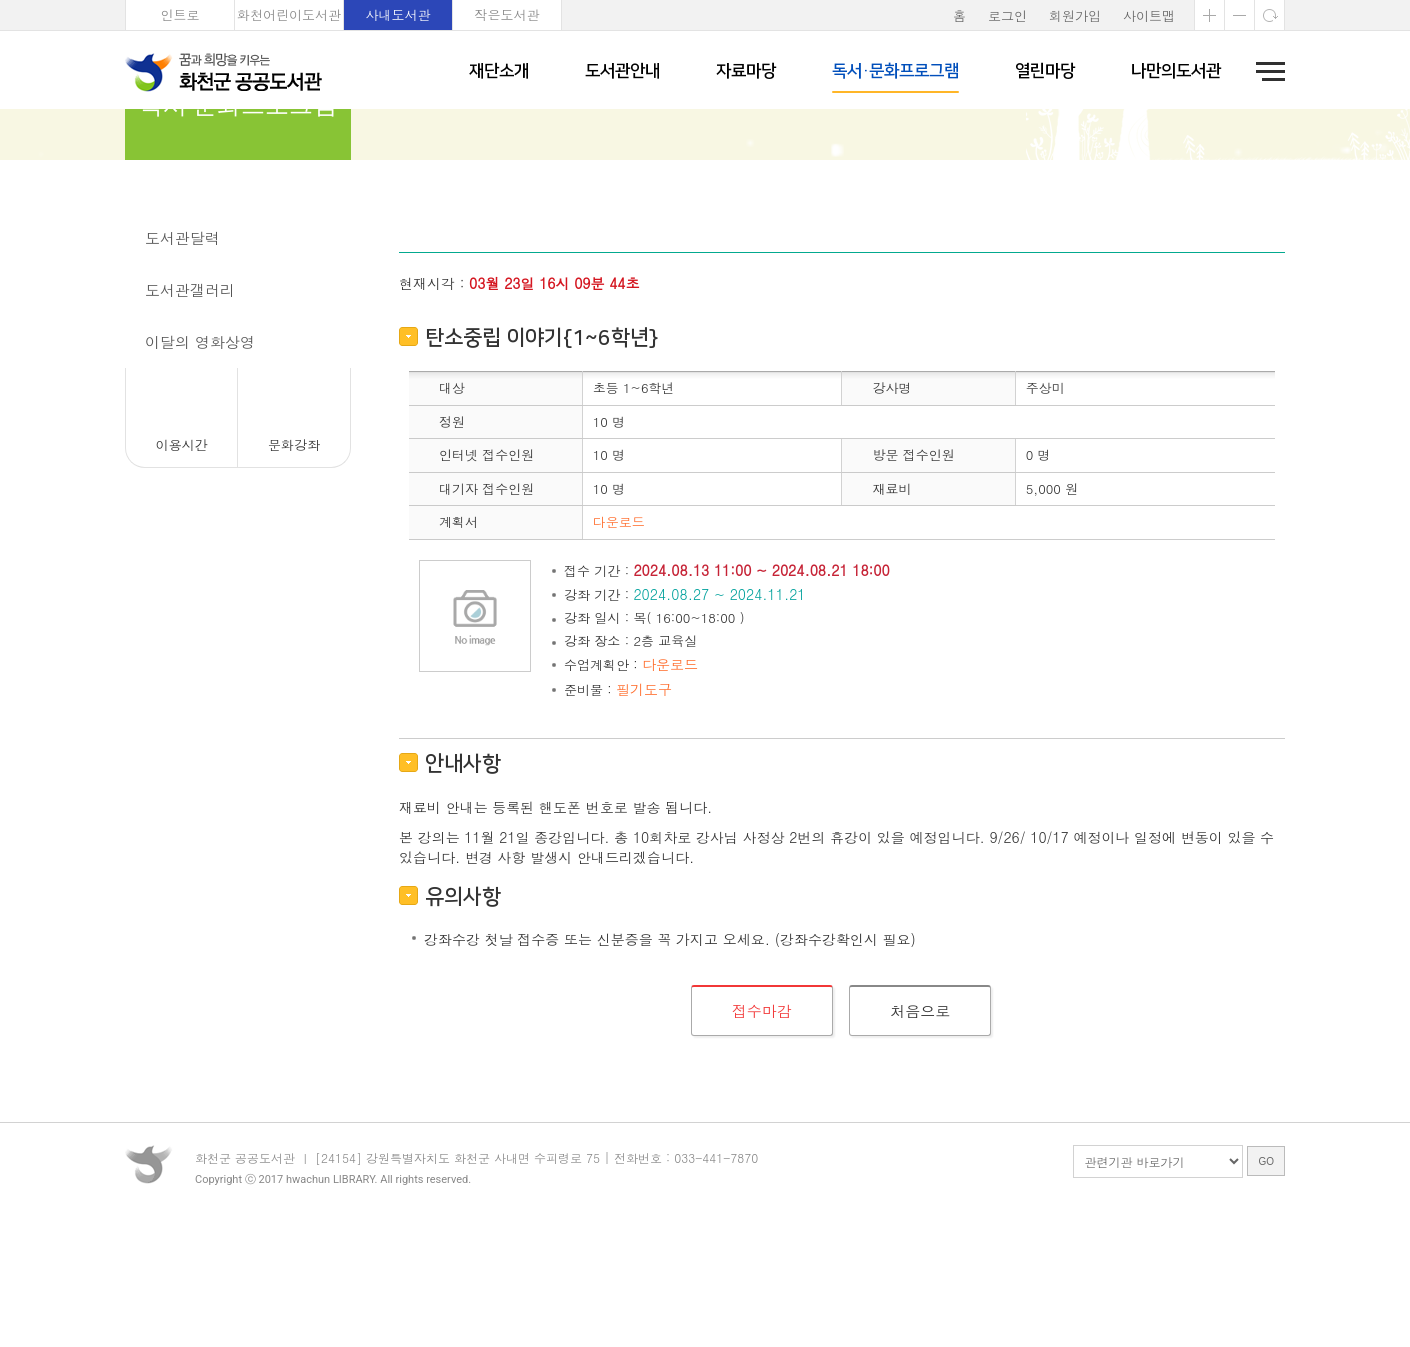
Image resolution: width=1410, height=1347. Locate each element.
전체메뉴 (1264, 71)
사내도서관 (398, 14)
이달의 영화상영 (200, 451)
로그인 (1007, 15)
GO (1266, 1291)
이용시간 (182, 554)
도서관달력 (182, 347)
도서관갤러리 (190, 399)
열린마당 (1045, 71)
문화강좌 (175, 295)
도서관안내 (622, 71)
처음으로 (920, 1120)
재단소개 (499, 71)
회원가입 (1075, 15)
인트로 (180, 14)
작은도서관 (507, 14)
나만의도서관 (1176, 71)
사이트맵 (1149, 15)
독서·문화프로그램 (895, 71)
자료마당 (746, 71)
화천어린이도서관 (289, 14)
